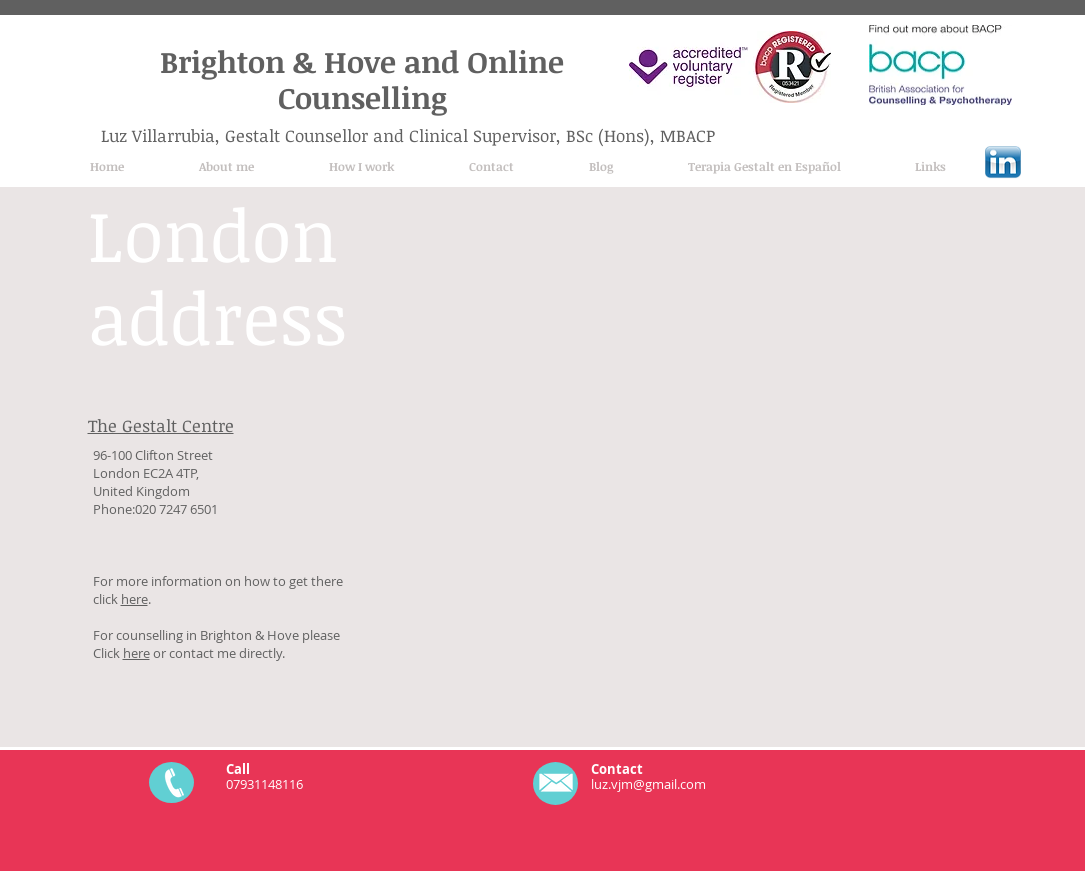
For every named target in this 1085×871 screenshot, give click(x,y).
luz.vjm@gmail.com (648, 784)
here (134, 599)
